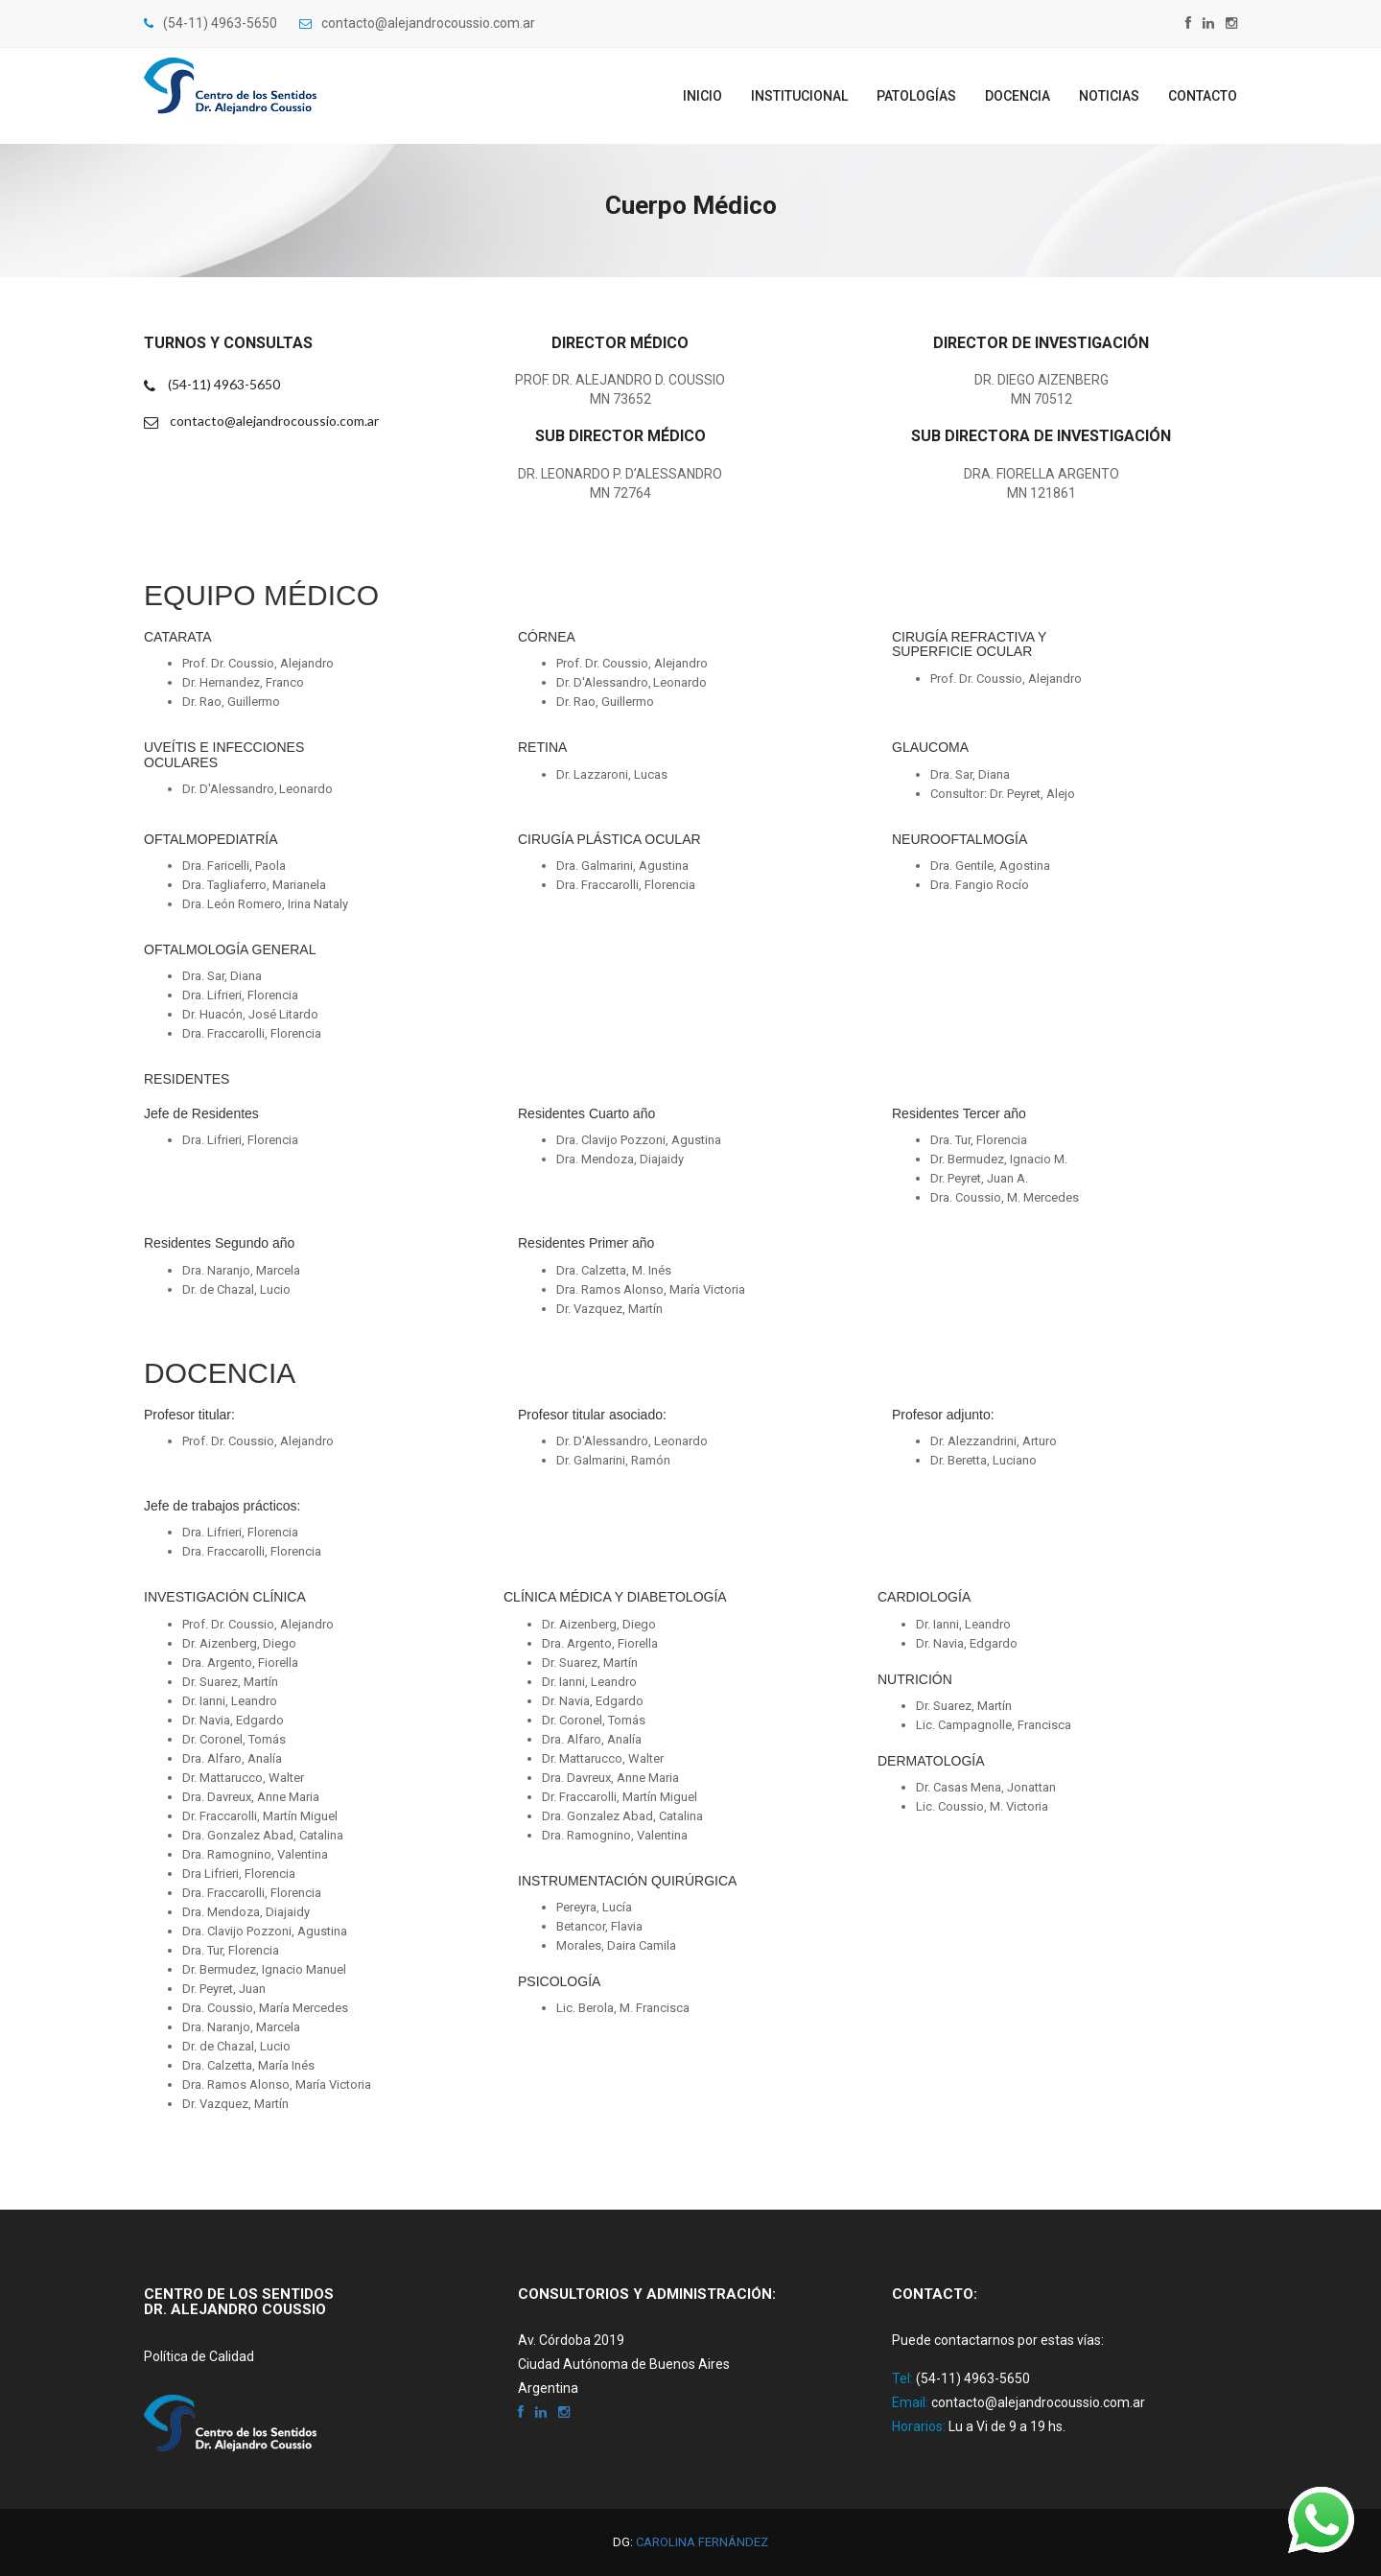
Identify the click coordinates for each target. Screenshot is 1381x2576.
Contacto (1202, 96)
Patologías (916, 96)
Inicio (702, 96)
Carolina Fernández (702, 2542)
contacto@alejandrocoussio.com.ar (417, 23)
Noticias (1109, 96)
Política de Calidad (199, 2356)
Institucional (799, 96)
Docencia (1017, 96)
